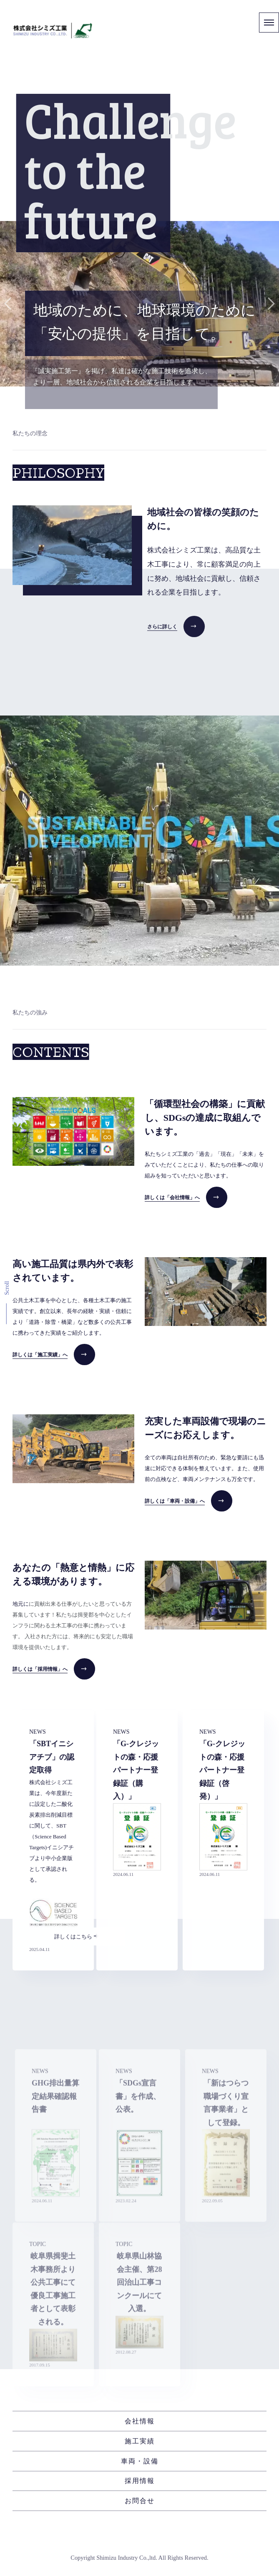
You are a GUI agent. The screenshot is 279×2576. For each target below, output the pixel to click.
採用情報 (140, 2480)
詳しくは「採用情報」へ (40, 1669)
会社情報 (140, 2421)
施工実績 (140, 2441)
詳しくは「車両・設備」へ (175, 1501)
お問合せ (140, 2500)
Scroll (7, 1288)
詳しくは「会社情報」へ (172, 1197)
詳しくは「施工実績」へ (40, 1355)
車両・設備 (139, 2461)
